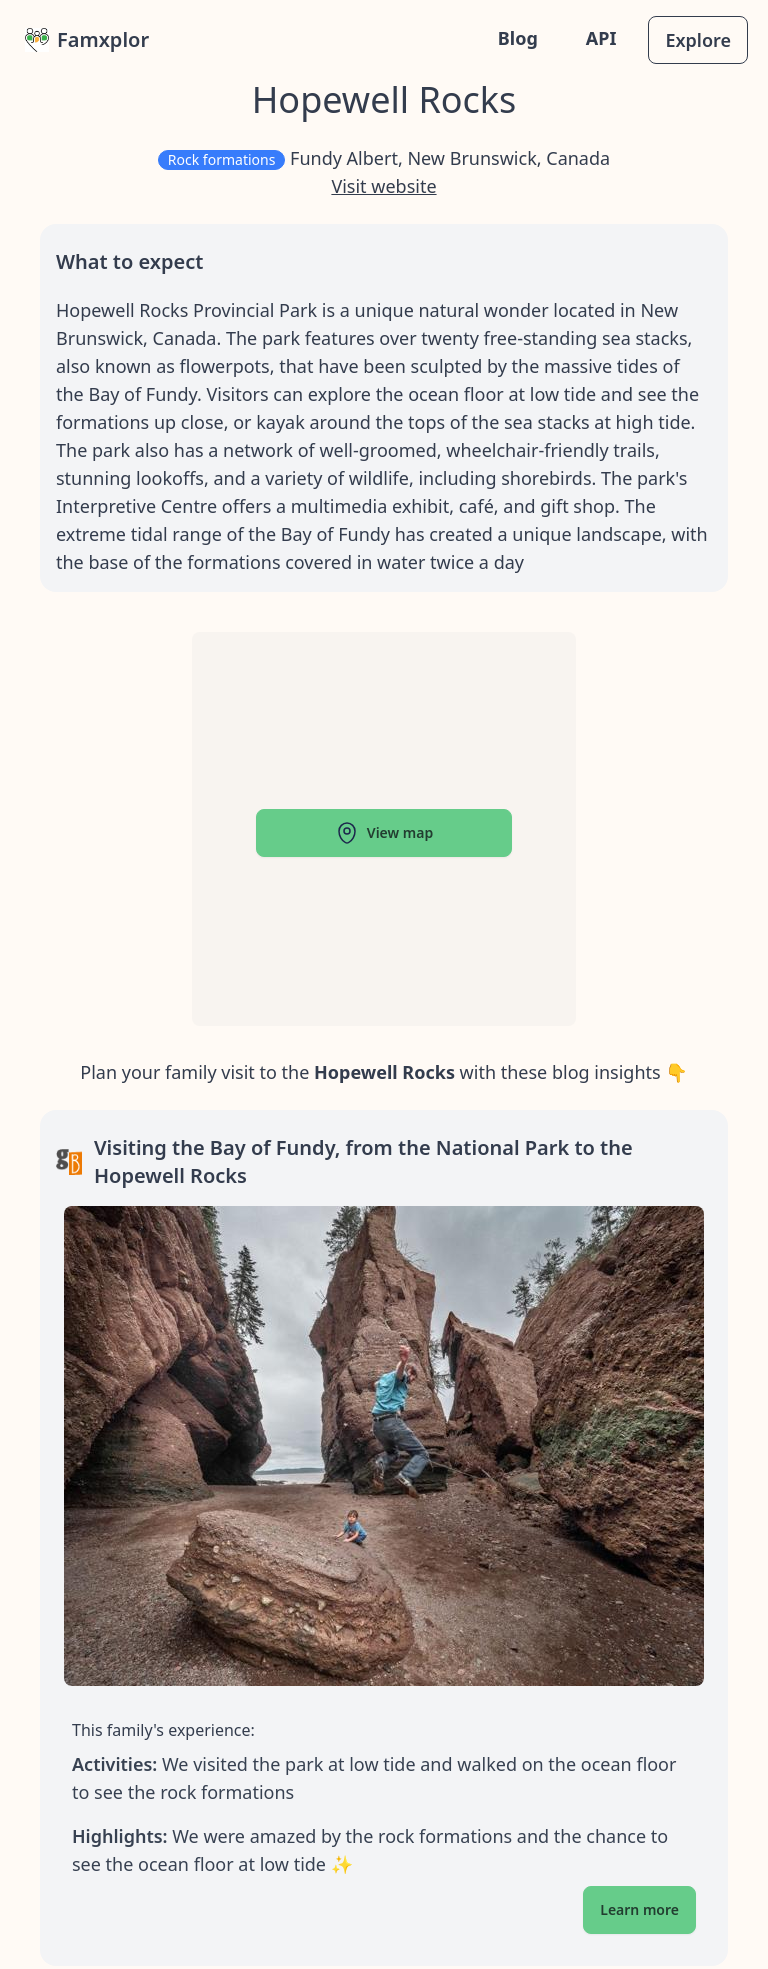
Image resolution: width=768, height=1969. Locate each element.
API (601, 38)
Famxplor (87, 39)
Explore (698, 40)
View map (384, 833)
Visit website (383, 186)
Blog (518, 38)
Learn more (639, 1909)
